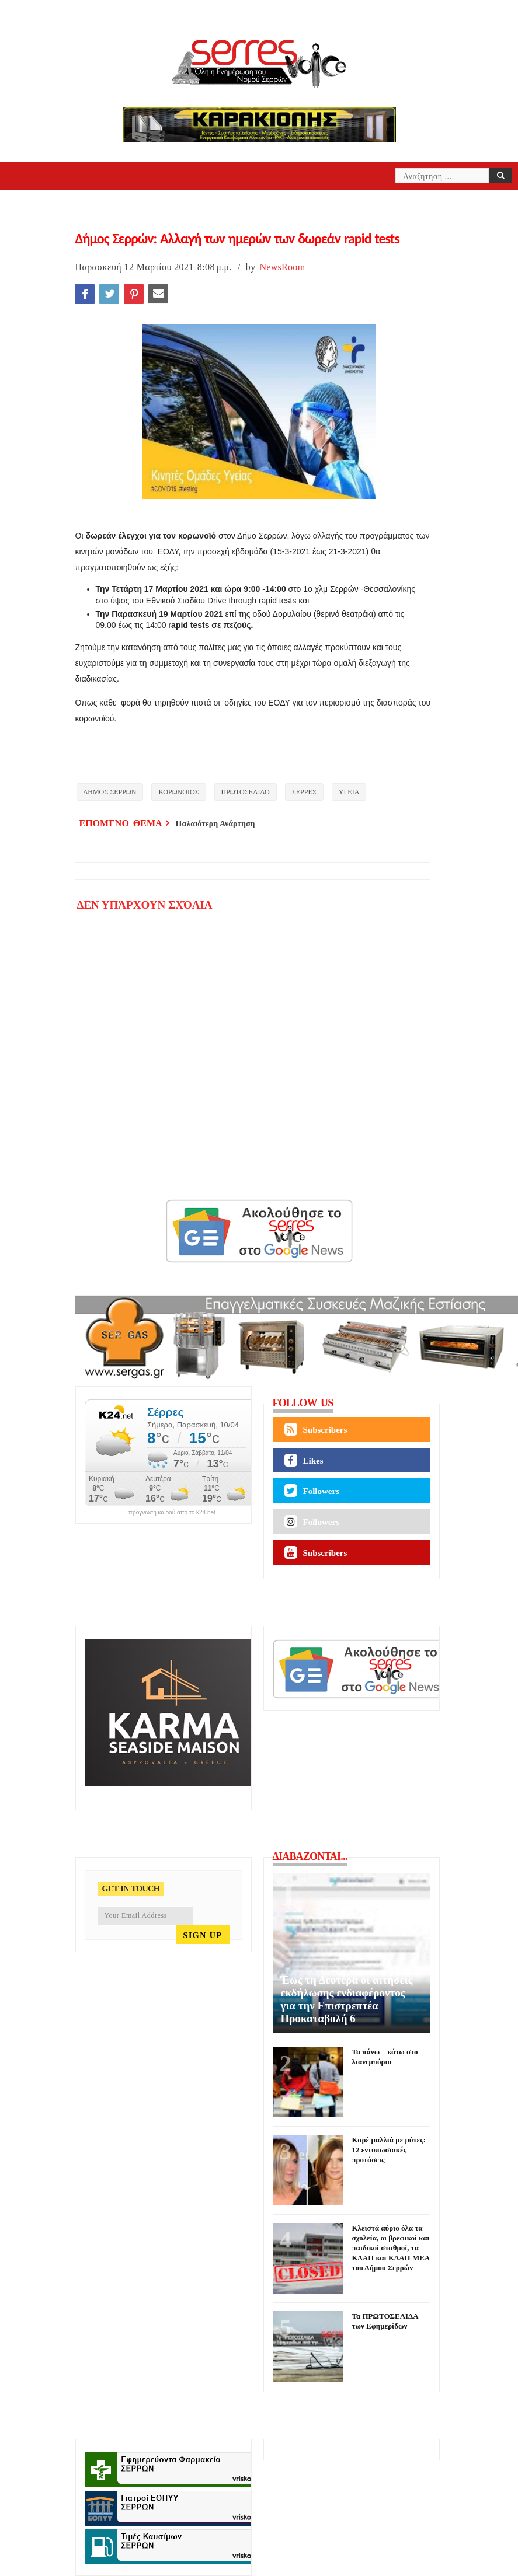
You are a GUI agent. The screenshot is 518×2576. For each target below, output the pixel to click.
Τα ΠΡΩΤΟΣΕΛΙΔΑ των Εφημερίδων (385, 2321)
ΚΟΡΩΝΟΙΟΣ (178, 792)
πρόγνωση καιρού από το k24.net (171, 1513)
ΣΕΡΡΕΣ (304, 792)
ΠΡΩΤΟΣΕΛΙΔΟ (245, 792)
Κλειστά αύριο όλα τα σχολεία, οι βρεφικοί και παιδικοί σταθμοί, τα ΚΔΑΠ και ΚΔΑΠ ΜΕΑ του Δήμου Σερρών (391, 2248)
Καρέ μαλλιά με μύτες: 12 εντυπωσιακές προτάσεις (389, 2149)
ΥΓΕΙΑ (349, 792)
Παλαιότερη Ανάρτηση (215, 823)
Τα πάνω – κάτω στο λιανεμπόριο (385, 2056)
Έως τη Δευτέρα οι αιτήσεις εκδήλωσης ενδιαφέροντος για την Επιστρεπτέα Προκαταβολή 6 (347, 1999)
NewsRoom (282, 267)
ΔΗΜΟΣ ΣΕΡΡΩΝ (110, 792)
